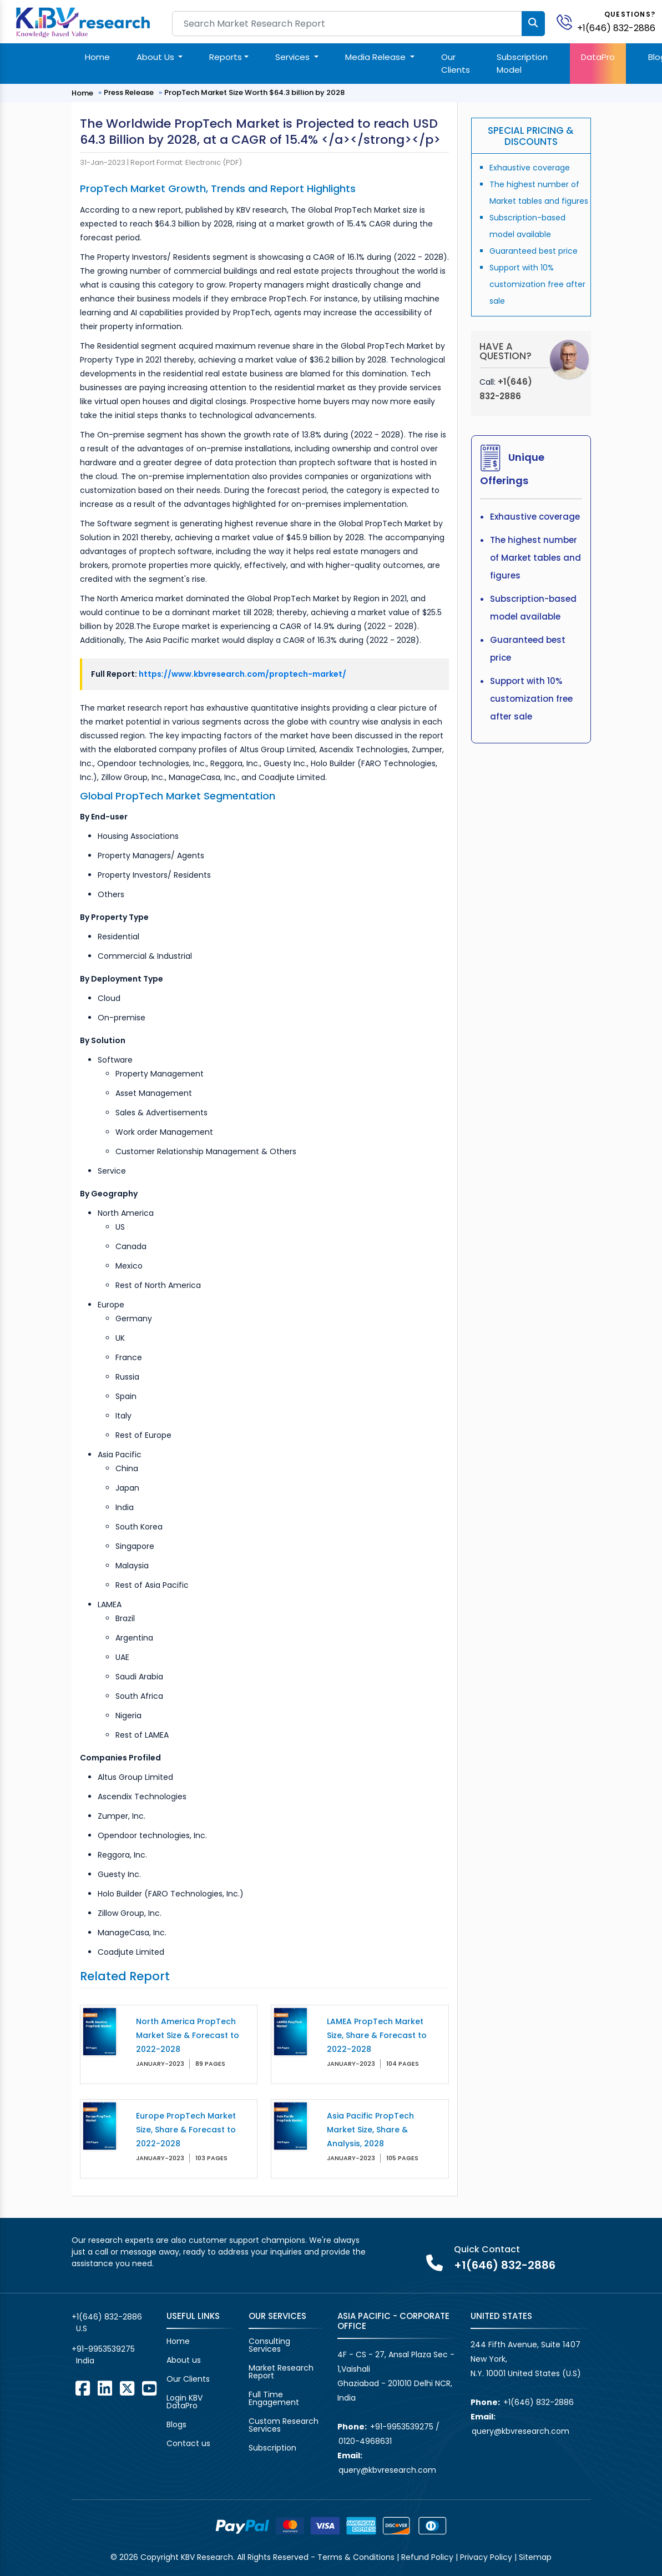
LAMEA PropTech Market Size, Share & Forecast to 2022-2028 (377, 2035)
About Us (156, 57)
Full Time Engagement (274, 2398)
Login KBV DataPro (184, 2401)
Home (97, 57)
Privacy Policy (486, 2557)
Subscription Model (522, 63)
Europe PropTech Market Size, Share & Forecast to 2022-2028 (186, 2129)
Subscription (272, 2448)
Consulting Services (269, 2345)
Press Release (129, 92)
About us (183, 2360)
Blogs (176, 2424)
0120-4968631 (365, 2441)
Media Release (376, 57)
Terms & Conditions (356, 2557)
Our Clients (455, 63)
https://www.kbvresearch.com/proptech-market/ (242, 674)
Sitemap (535, 2557)
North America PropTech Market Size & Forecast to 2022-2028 (187, 2035)
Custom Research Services (284, 2425)
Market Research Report (281, 2371)
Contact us (188, 2443)
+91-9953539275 (103, 2348)
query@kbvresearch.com (387, 2470)
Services (293, 57)
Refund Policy (427, 2557)
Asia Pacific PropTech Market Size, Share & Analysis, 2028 (370, 2129)
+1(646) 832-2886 (616, 28)
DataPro (598, 57)
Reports (225, 57)
